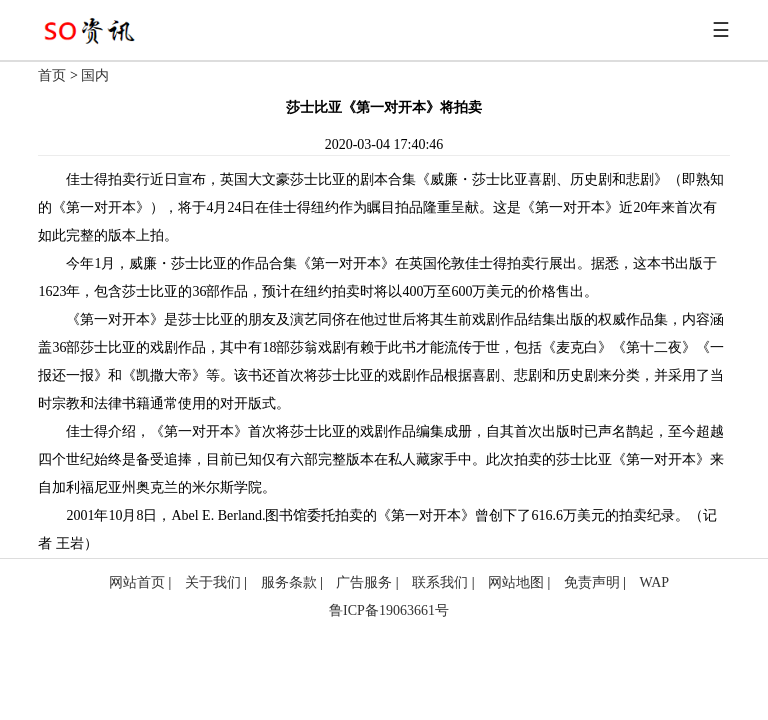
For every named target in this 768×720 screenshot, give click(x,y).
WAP (655, 582)
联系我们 (440, 582)
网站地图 (516, 582)
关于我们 (213, 582)
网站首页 (137, 582)
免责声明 (592, 582)
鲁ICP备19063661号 (389, 610)
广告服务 (364, 582)
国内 (95, 75)
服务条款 (289, 582)
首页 (52, 75)
